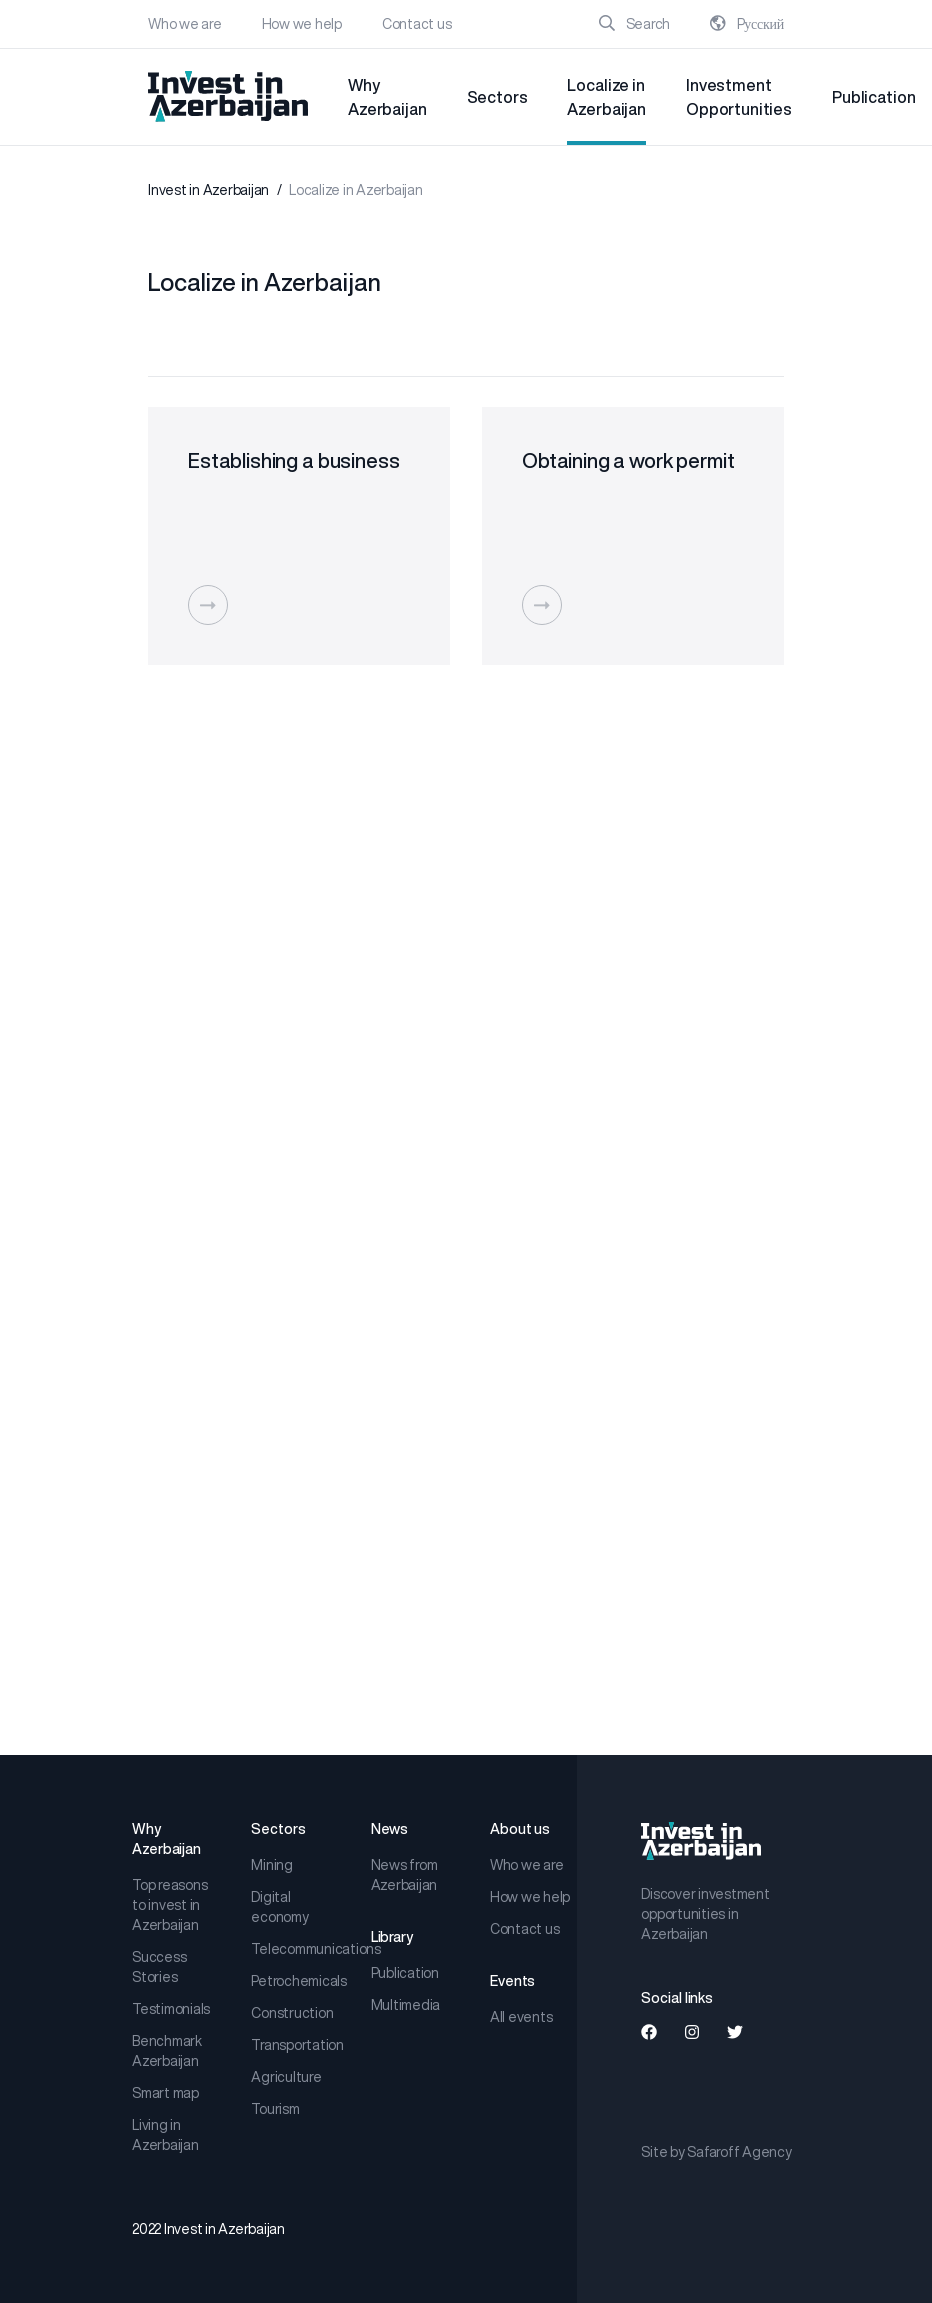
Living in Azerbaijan (165, 2135)
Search (634, 24)
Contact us (417, 24)
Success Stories (159, 1967)
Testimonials (171, 2009)
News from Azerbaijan (404, 1875)
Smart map (165, 2093)
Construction (292, 2013)
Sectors (497, 97)
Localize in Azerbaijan (606, 97)
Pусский (747, 24)
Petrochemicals (294, 1981)
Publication (873, 97)
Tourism (275, 2109)
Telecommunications (294, 1949)
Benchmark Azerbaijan (167, 2051)
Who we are (185, 24)
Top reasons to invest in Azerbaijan (169, 1905)
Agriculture (286, 2077)
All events (521, 2017)
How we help (302, 24)
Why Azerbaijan (387, 97)
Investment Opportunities (739, 97)
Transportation (294, 2045)
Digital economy (279, 1907)
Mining (272, 1865)
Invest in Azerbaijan (208, 190)
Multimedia (406, 2005)
